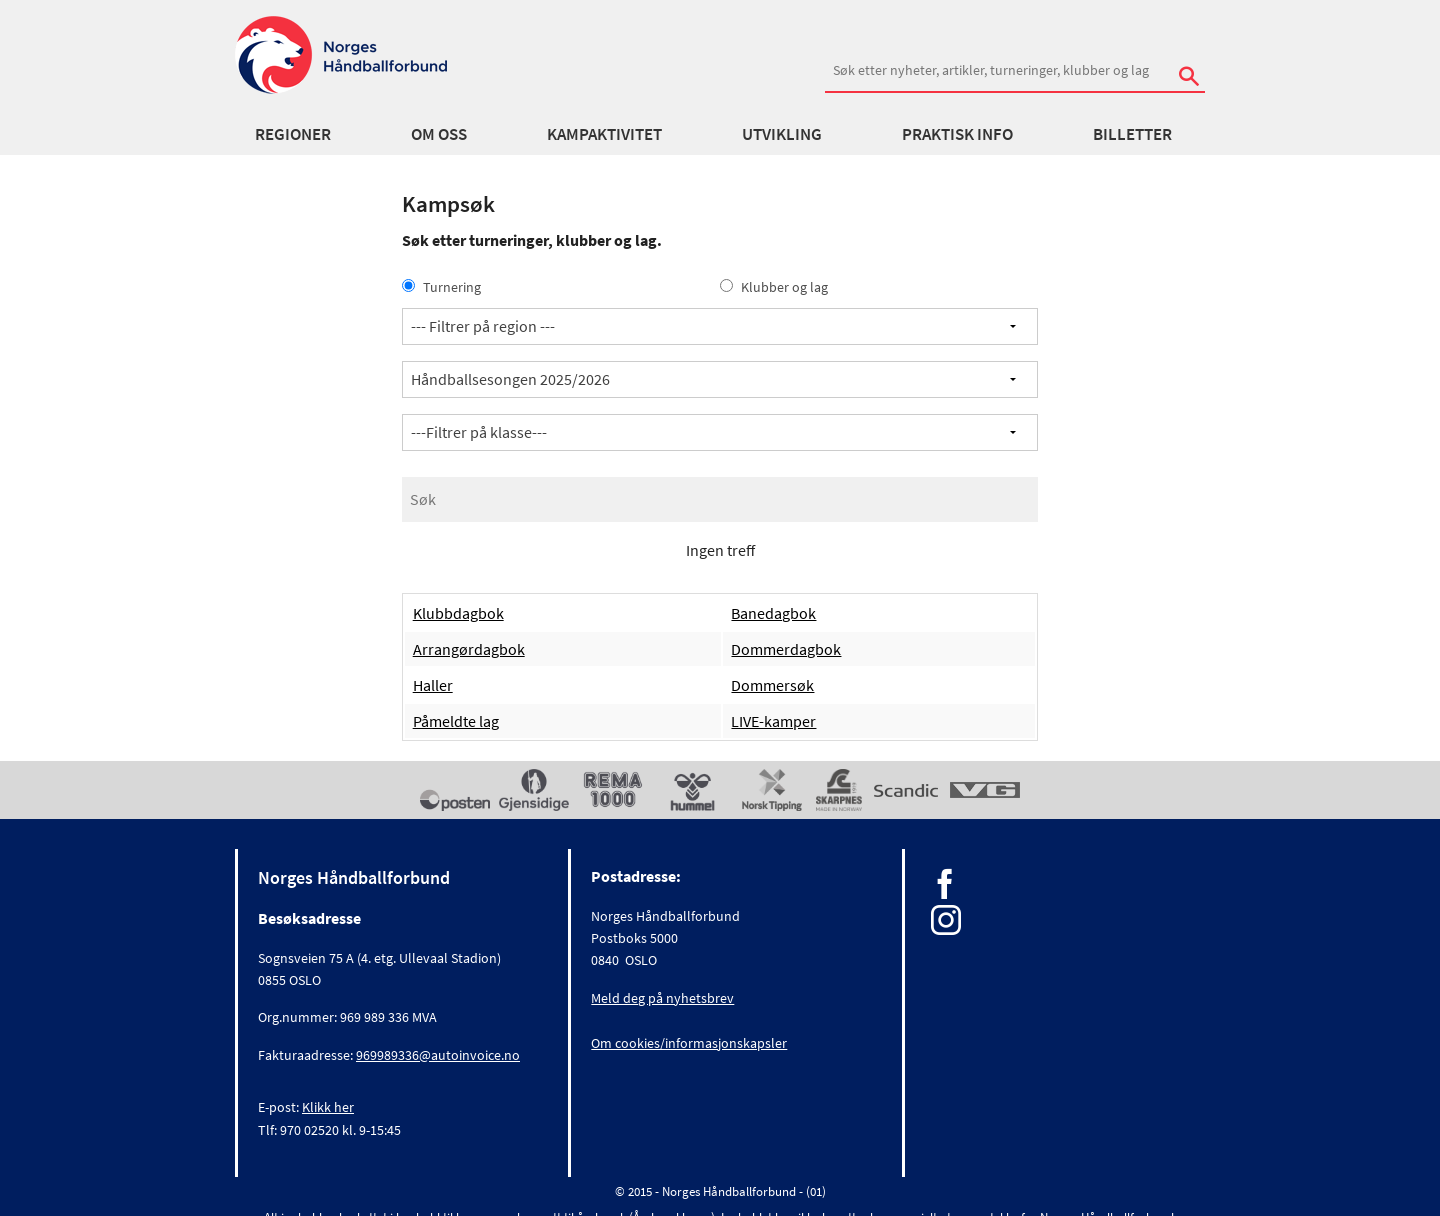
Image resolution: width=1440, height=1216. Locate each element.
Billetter (1132, 134)
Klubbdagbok (458, 613)
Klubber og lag (774, 287)
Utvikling (782, 134)
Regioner (293, 134)
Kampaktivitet (604, 134)
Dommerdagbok (786, 649)
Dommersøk (772, 685)
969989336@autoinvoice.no (438, 1055)
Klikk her (328, 1107)
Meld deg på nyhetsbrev (662, 998)
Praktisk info (957, 134)
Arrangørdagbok (469, 649)
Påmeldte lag (456, 721)
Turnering (441, 287)
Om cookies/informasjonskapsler (689, 1043)
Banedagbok (773, 613)
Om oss (439, 134)
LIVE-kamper (773, 721)
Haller (433, 685)
